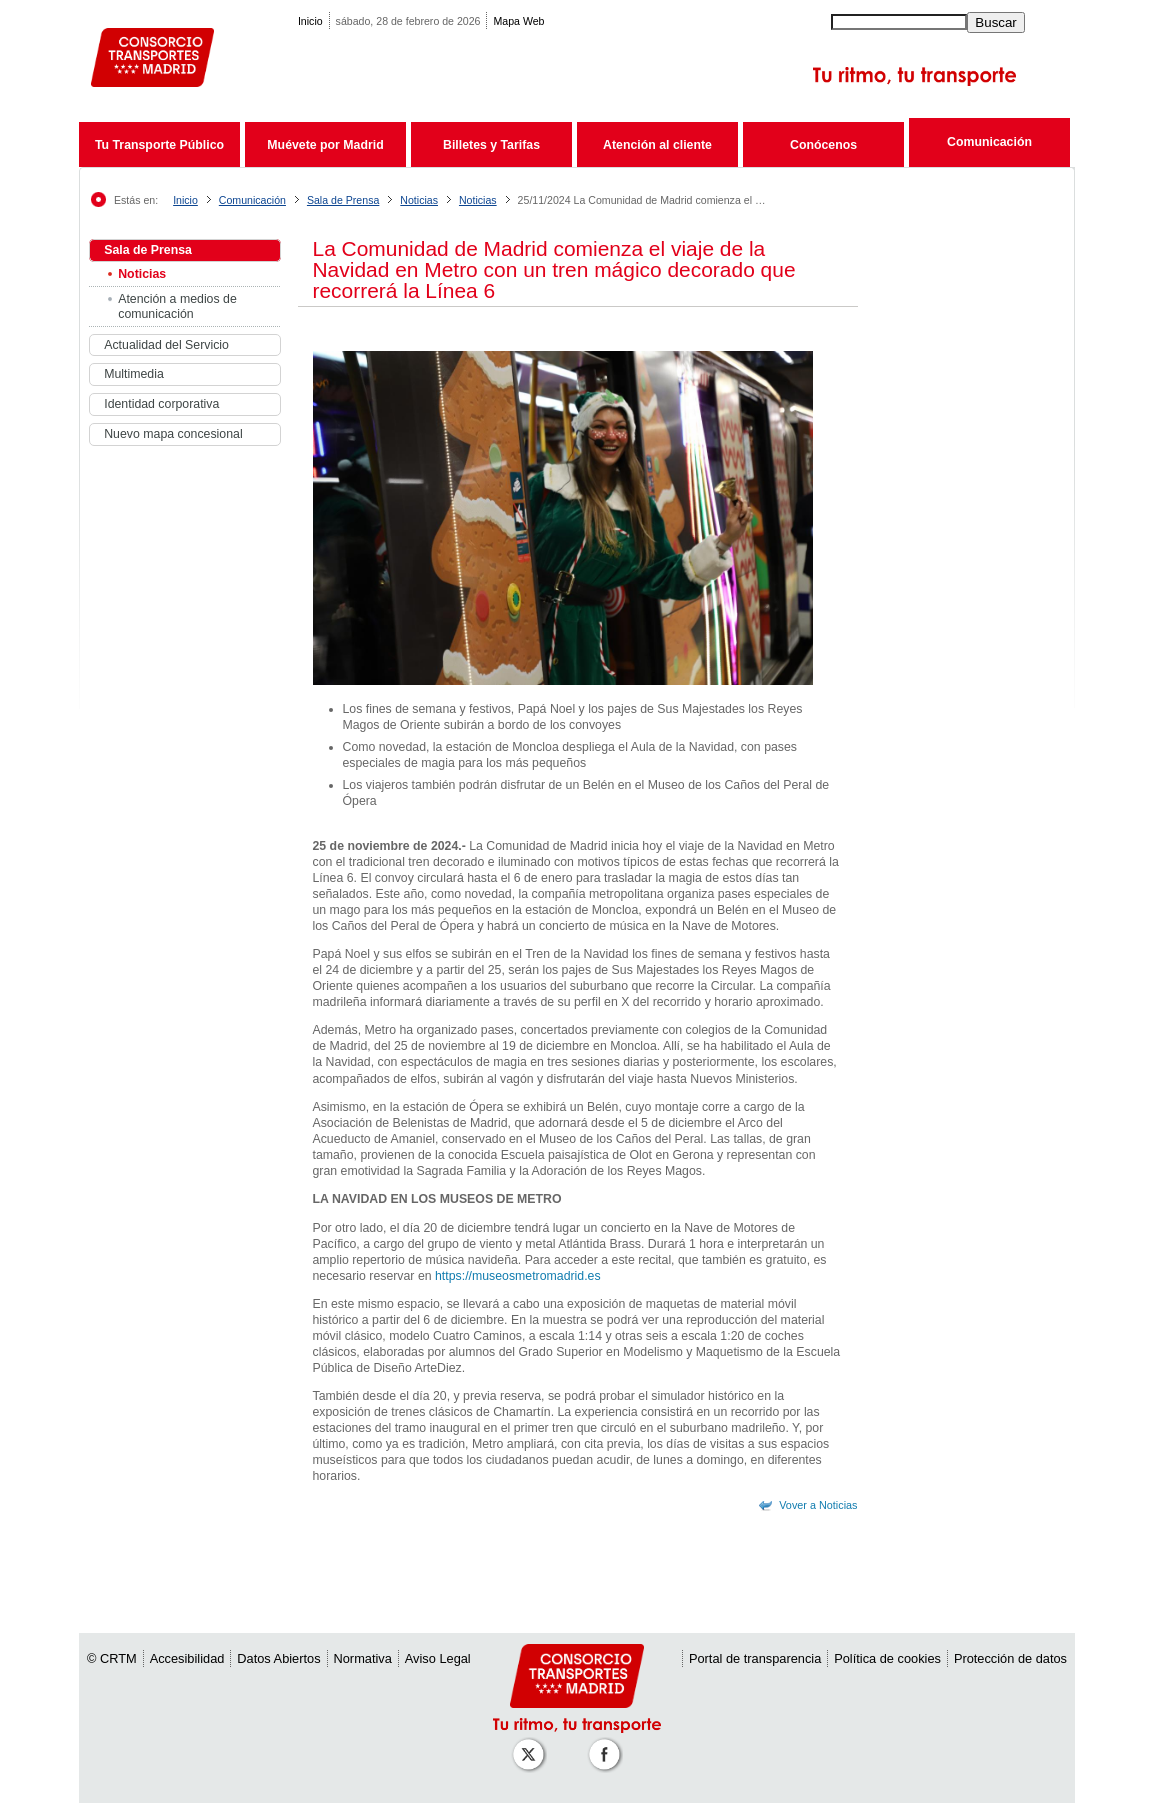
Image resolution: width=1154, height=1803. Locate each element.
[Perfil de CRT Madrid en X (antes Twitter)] (532, 1744)
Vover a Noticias (818, 1505)
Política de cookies (887, 1658)
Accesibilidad (187, 1658)
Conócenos (823, 145)
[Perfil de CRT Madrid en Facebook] (608, 1744)
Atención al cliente (657, 145)
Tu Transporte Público (159, 145)
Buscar (995, 22)
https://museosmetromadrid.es (516, 1276)
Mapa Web (518, 21)
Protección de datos (1010, 1658)
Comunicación (989, 142)
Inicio (310, 21)
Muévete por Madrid (325, 145)
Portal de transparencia (755, 1658)
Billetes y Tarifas (491, 145)
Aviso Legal (438, 1658)
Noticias (419, 200)
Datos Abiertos (278, 1658)
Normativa (363, 1658)
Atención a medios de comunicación (177, 306)
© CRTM (112, 1658)
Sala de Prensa (343, 200)
